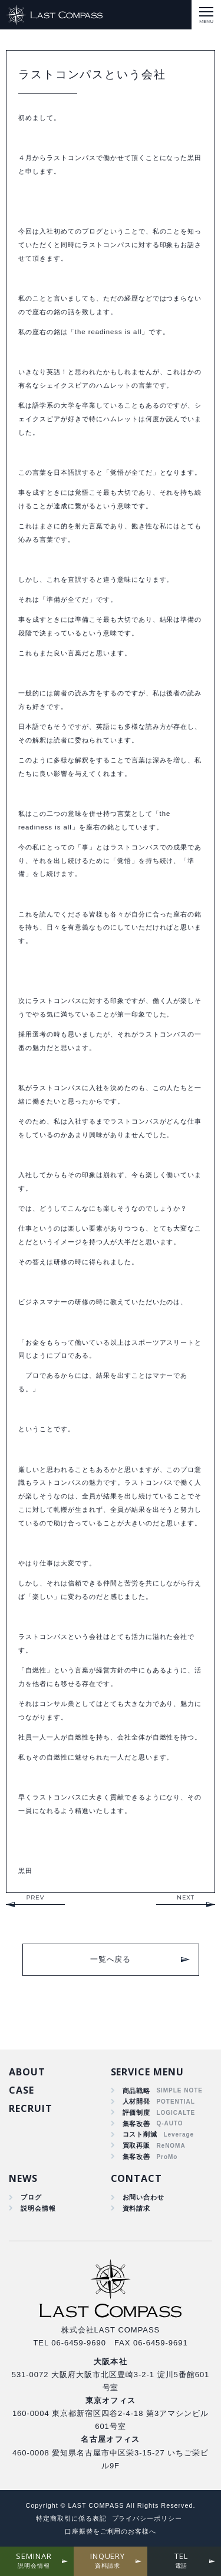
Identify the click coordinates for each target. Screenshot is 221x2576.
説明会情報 (38, 2208)
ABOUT (27, 2072)
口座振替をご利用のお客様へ (111, 2531)
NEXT (185, 1897)
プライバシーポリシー (147, 2518)
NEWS (23, 2178)
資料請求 (137, 2208)
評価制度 (137, 2112)
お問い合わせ (144, 2197)
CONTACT (137, 2178)
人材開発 (137, 2101)
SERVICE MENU (147, 2072)
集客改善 (137, 2123)
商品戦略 (137, 2090)
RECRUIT (30, 2108)
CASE (21, 2090)
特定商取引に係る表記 (71, 2518)
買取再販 (137, 2145)
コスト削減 (140, 2134)
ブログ (31, 2197)
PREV (35, 1897)
